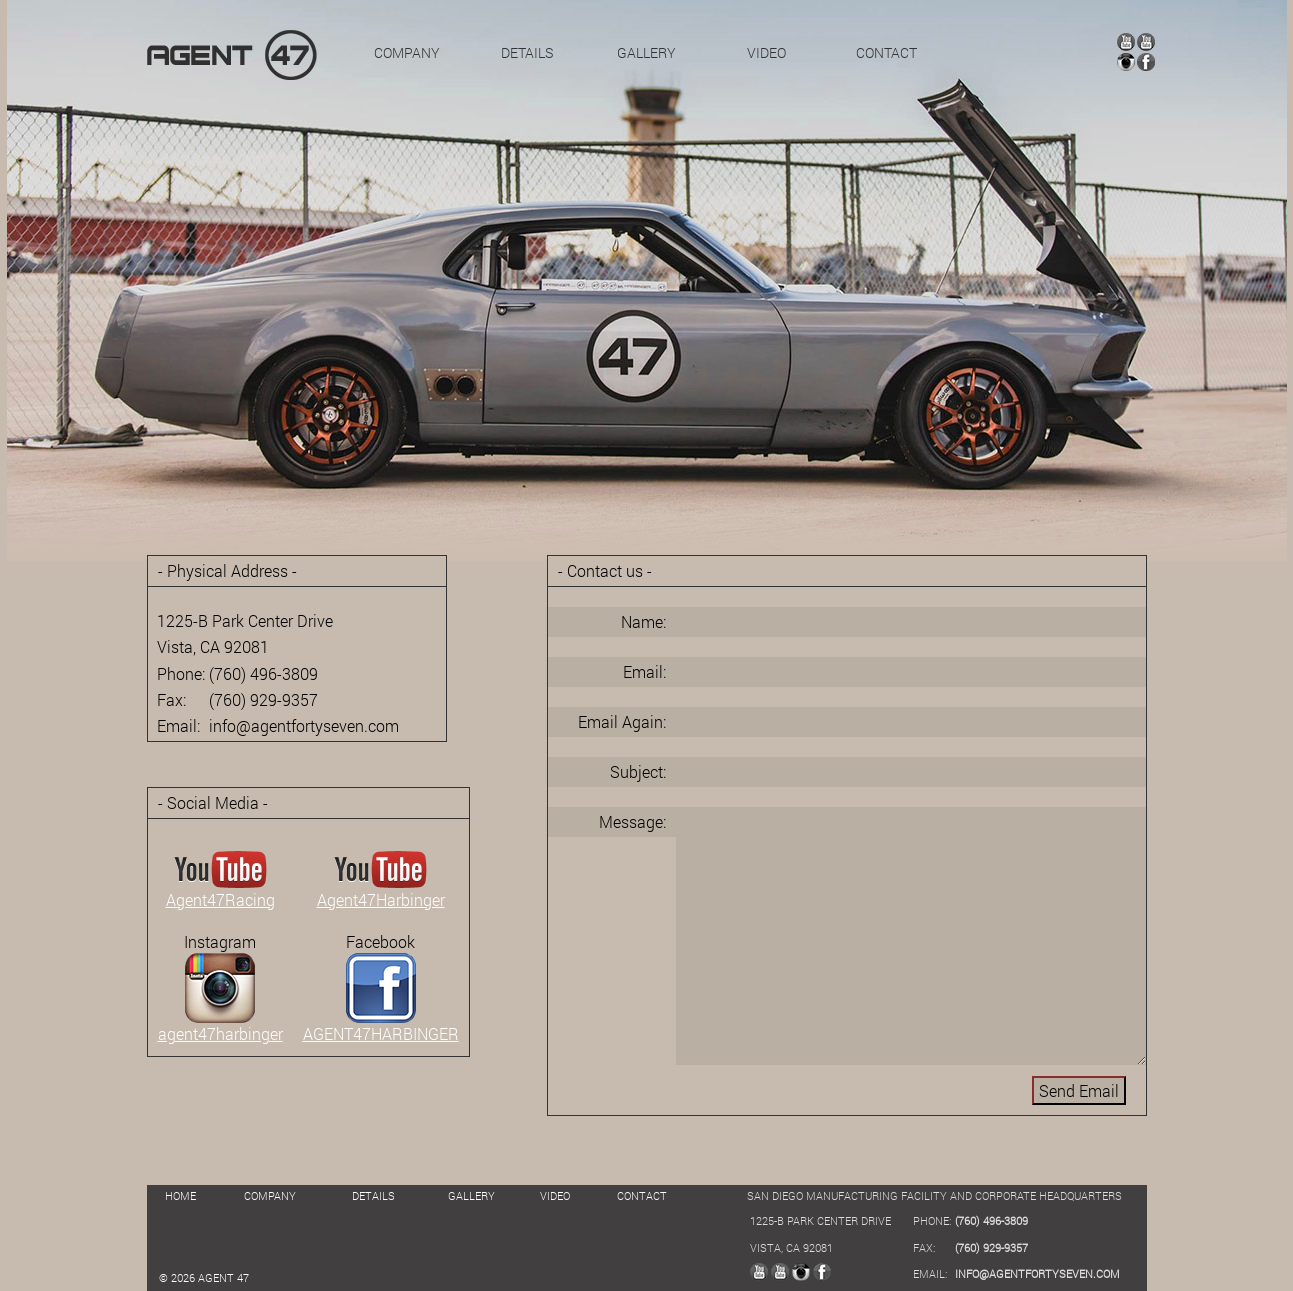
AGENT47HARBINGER (381, 1025)
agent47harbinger (220, 1025)
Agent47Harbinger (381, 891)
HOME (180, 1195)
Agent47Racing (220, 891)
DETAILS (527, 52)
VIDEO (766, 52)
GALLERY (646, 52)
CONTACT (886, 52)
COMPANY (407, 52)
